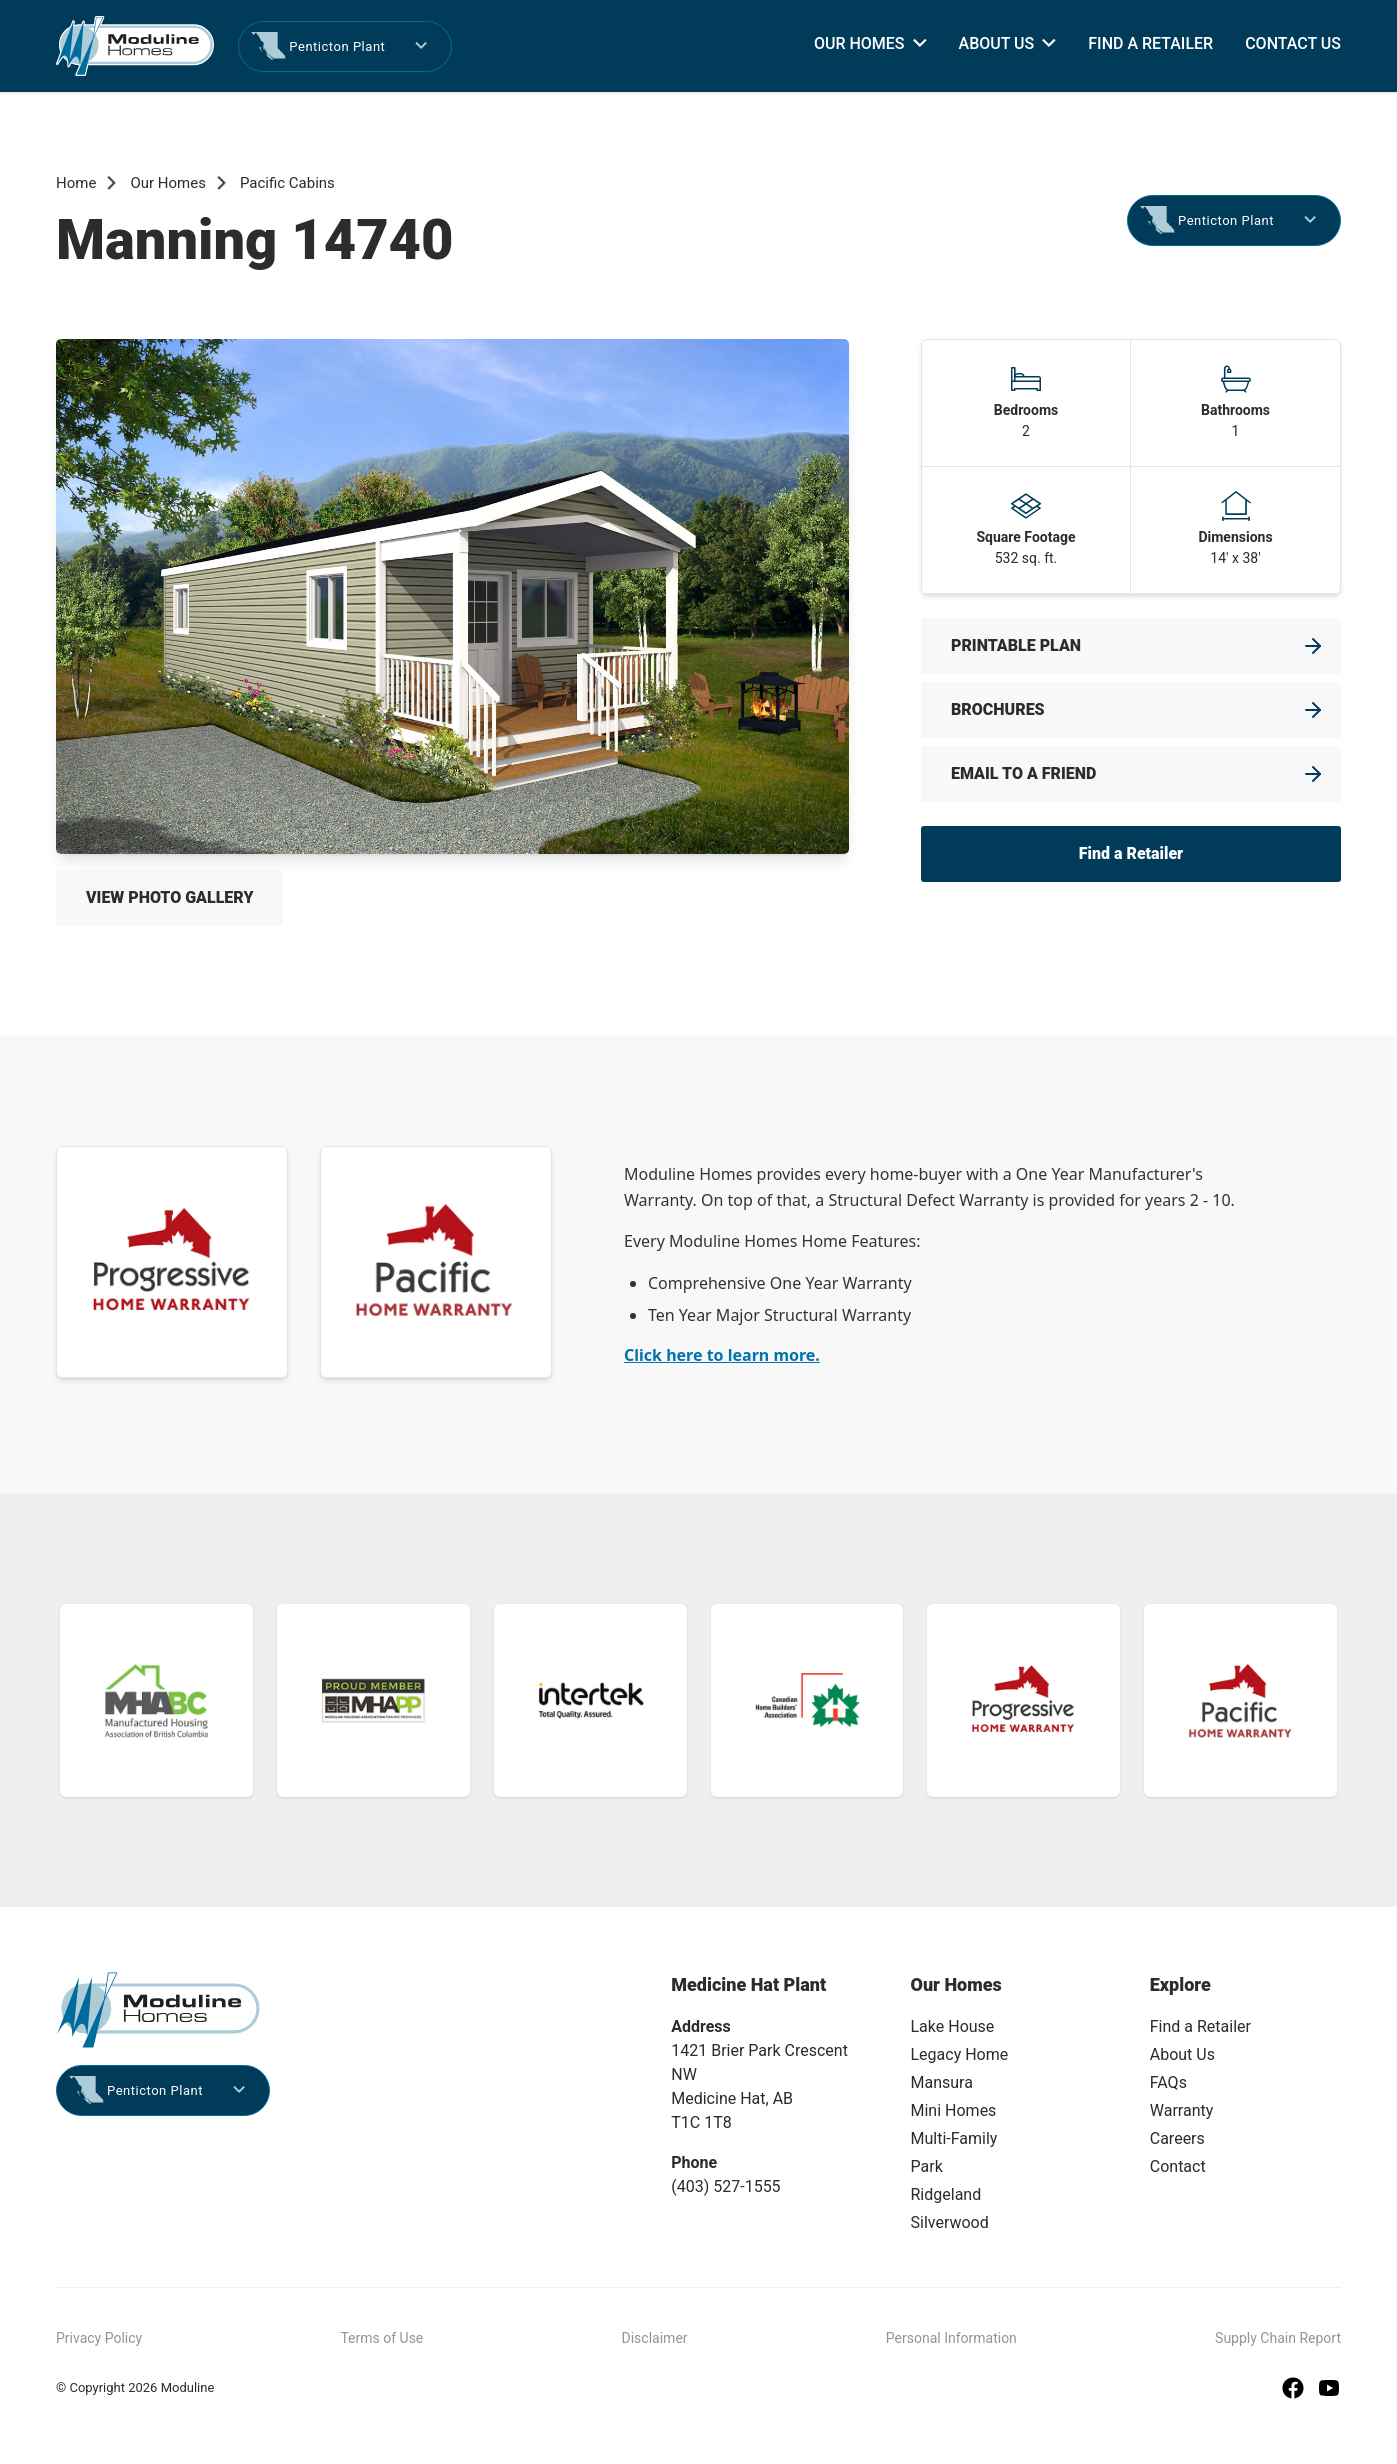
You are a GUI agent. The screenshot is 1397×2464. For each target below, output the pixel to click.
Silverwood (950, 2222)
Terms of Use (381, 2338)
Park (927, 2166)
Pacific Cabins (287, 183)
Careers (1177, 2138)
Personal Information (951, 2338)
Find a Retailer (1150, 43)
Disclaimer (655, 2338)
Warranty (1182, 2110)
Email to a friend (1023, 773)
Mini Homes (954, 2110)
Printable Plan (1016, 645)
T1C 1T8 (701, 2122)
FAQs (1168, 2082)
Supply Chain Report (1278, 2338)
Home (76, 183)
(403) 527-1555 (725, 2186)
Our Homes (859, 43)
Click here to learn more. (722, 1355)
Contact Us (1293, 43)
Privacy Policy (99, 2338)
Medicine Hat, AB (732, 2098)
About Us (997, 43)
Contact (1178, 2166)
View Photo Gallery (169, 897)
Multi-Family (954, 2138)
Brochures (998, 709)
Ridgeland (946, 2194)
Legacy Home (960, 2054)
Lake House (953, 2026)
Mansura (942, 2082)
